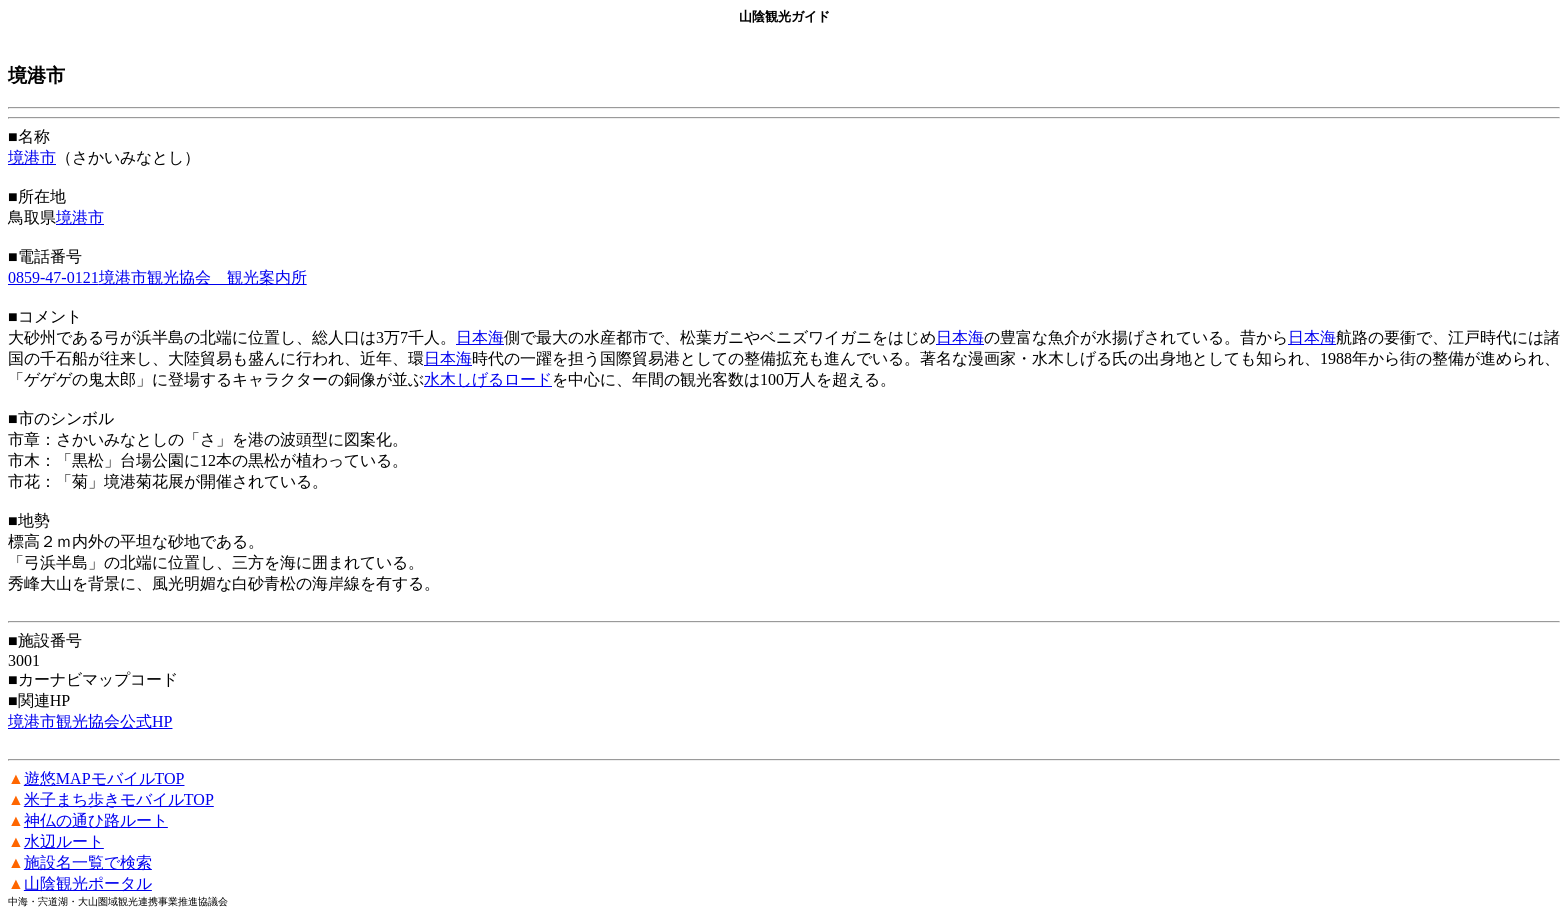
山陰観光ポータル (88, 883)
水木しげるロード (488, 379)
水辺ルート (64, 841)
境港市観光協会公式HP (90, 721)
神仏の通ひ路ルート (96, 820)
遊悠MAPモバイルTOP (104, 778)
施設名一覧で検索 (88, 862)
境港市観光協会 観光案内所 (203, 277)
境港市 (32, 157)
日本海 (480, 337)
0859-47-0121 (53, 277)
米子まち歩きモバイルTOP (119, 799)
